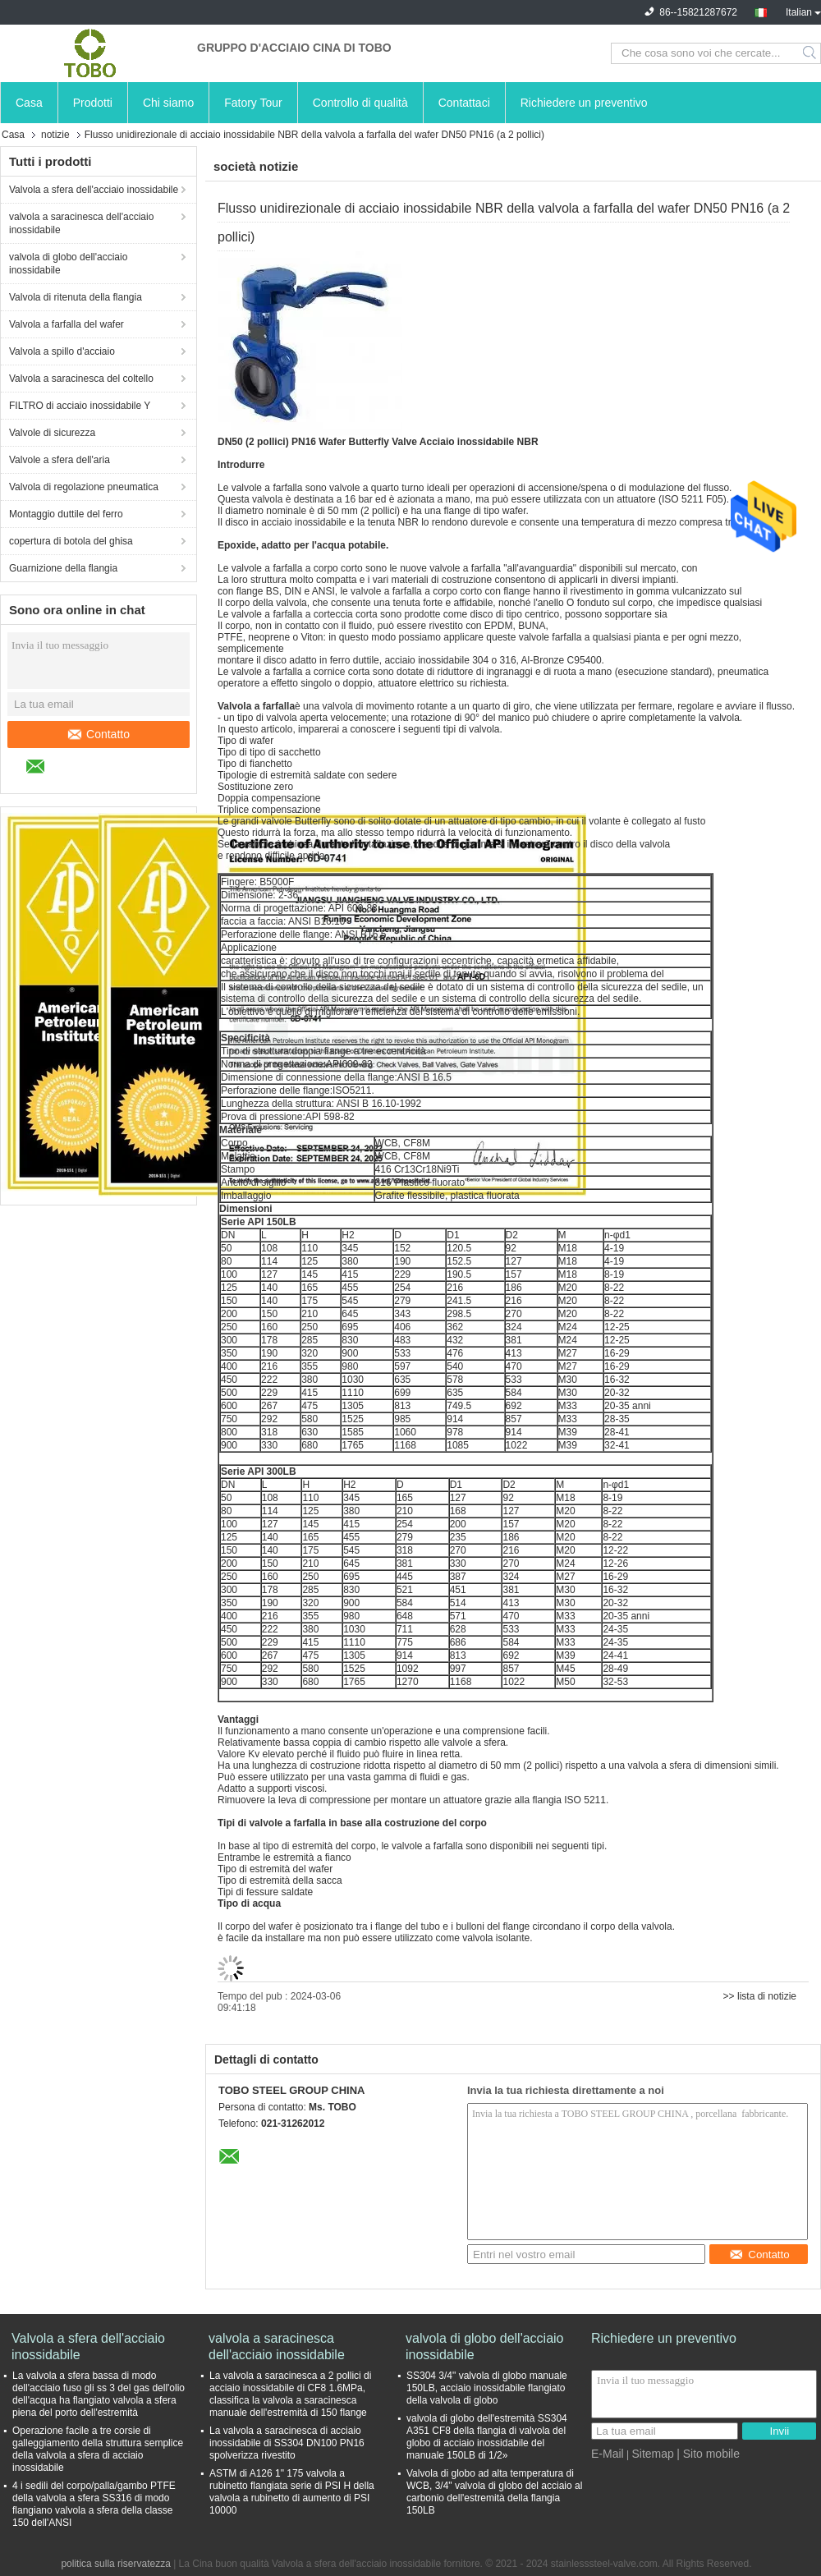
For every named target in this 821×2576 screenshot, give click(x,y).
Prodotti (92, 102)
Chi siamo (168, 102)
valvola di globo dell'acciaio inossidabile (68, 263)
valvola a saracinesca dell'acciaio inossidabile (81, 223)
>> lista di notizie (759, 1996)
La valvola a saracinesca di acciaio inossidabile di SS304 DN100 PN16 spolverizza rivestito (287, 2443)
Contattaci (464, 102)
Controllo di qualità (360, 102)
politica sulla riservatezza (115, 2563)
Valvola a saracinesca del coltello (81, 378)
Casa (29, 102)
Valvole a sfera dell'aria (59, 460)
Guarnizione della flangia (63, 568)
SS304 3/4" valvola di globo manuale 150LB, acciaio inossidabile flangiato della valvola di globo (486, 2388)
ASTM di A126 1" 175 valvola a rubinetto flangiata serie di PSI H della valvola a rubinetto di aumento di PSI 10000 (291, 2492)
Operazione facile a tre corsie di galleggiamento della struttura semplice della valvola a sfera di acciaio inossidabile (97, 2449)
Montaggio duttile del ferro (66, 514)
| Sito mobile (708, 2453)
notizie (55, 134)
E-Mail (607, 2453)
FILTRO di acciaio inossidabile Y (79, 405)
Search (810, 53)
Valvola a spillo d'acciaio (62, 351)
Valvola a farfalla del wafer (66, 324)
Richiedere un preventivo (584, 102)
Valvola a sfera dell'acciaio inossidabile (93, 189)
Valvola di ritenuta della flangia (75, 297)
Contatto (99, 734)
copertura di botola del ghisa (71, 541)
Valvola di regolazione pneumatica (83, 487)
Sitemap (652, 2453)
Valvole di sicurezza (52, 433)
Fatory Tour (253, 102)
